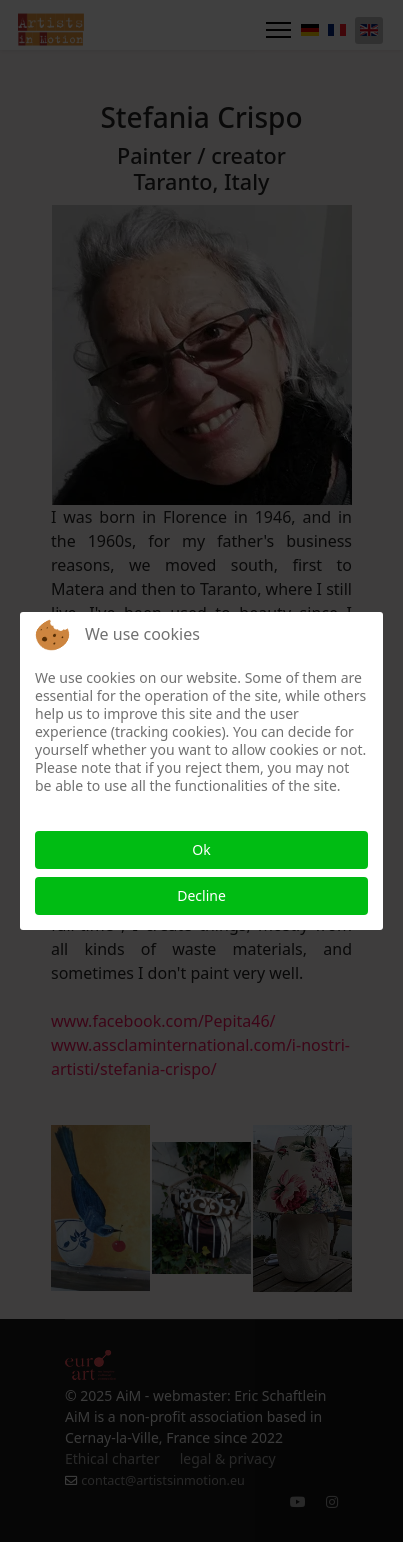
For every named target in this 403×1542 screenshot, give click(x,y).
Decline (201, 895)
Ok (201, 849)
